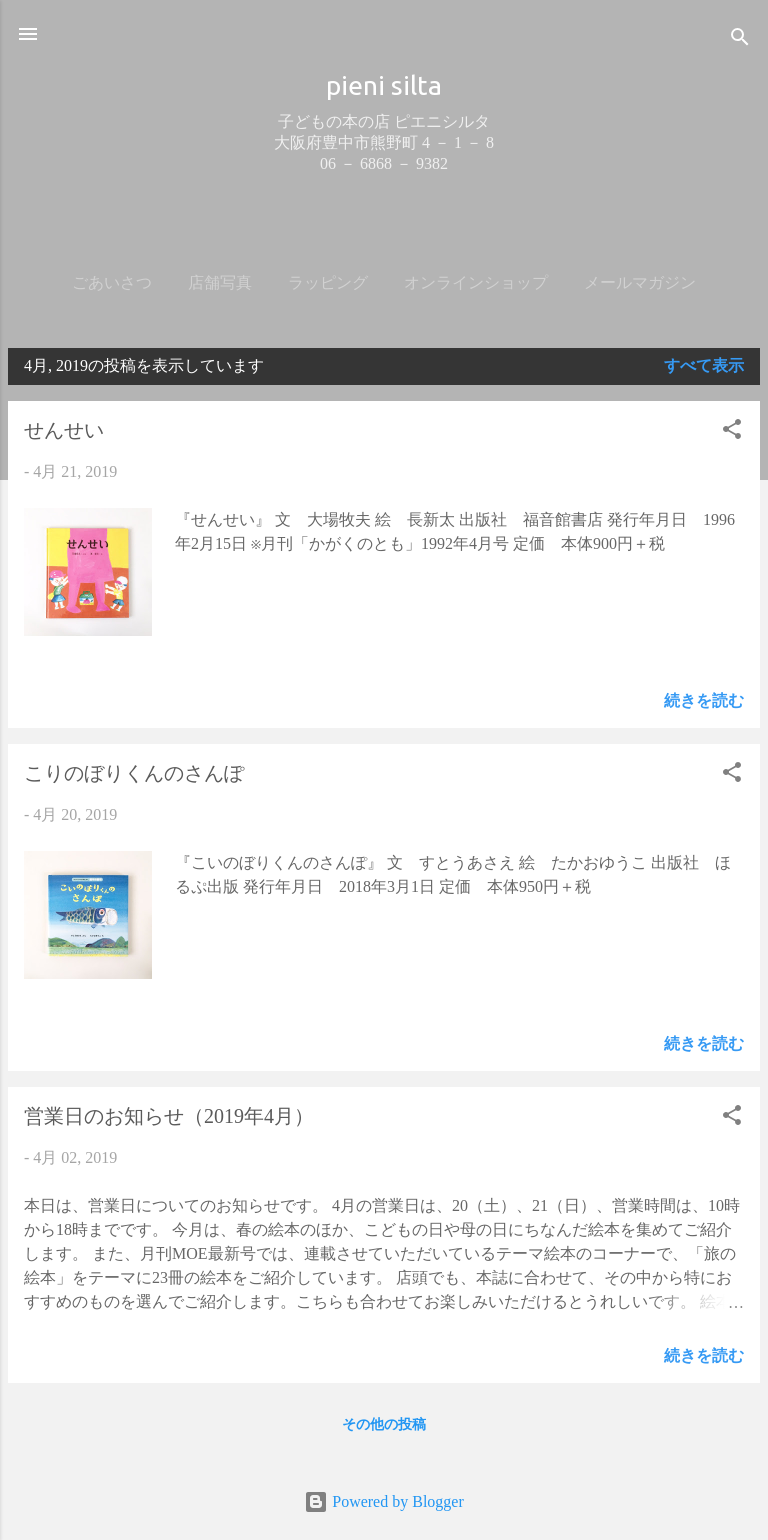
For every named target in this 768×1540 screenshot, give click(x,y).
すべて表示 (704, 365)
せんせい (64, 430)
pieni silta (384, 85)
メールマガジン (640, 282)
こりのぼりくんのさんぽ (134, 773)
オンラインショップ (476, 282)
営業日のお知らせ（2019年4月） (169, 1116)
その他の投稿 (384, 1424)
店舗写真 (220, 282)
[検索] (740, 40)
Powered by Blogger (384, 1501)
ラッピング (328, 282)
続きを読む (704, 700)
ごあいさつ (112, 282)
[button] (732, 432)
